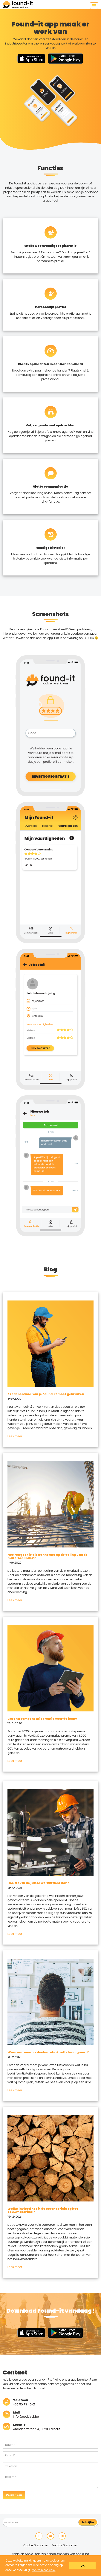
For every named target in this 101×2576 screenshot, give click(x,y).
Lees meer (14, 1436)
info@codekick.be (26, 2416)
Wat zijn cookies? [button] (44, 2570)
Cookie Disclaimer (36, 2545)
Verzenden (14, 2495)
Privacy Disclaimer (65, 2545)
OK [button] (82, 2565)
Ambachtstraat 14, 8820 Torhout (36, 2429)
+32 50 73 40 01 (24, 2404)
